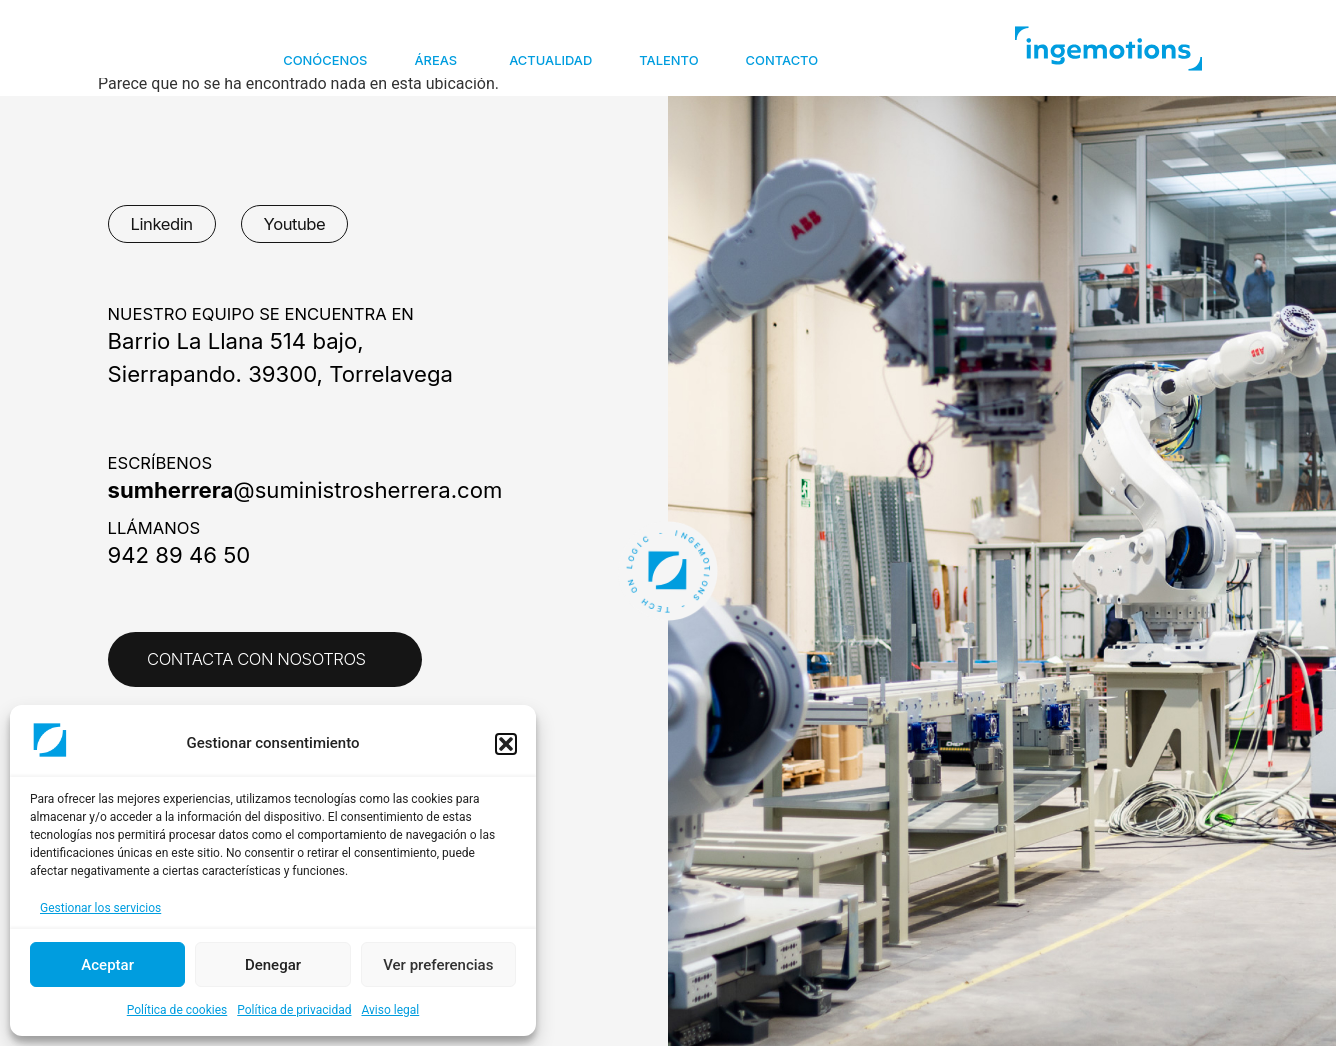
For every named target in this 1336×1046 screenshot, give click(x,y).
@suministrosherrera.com (305, 490)
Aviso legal (390, 1010)
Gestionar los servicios (100, 908)
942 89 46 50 (179, 555)
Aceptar (107, 965)
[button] (506, 744)
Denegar (273, 965)
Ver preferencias (438, 965)
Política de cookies (177, 1010)
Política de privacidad (294, 1010)
